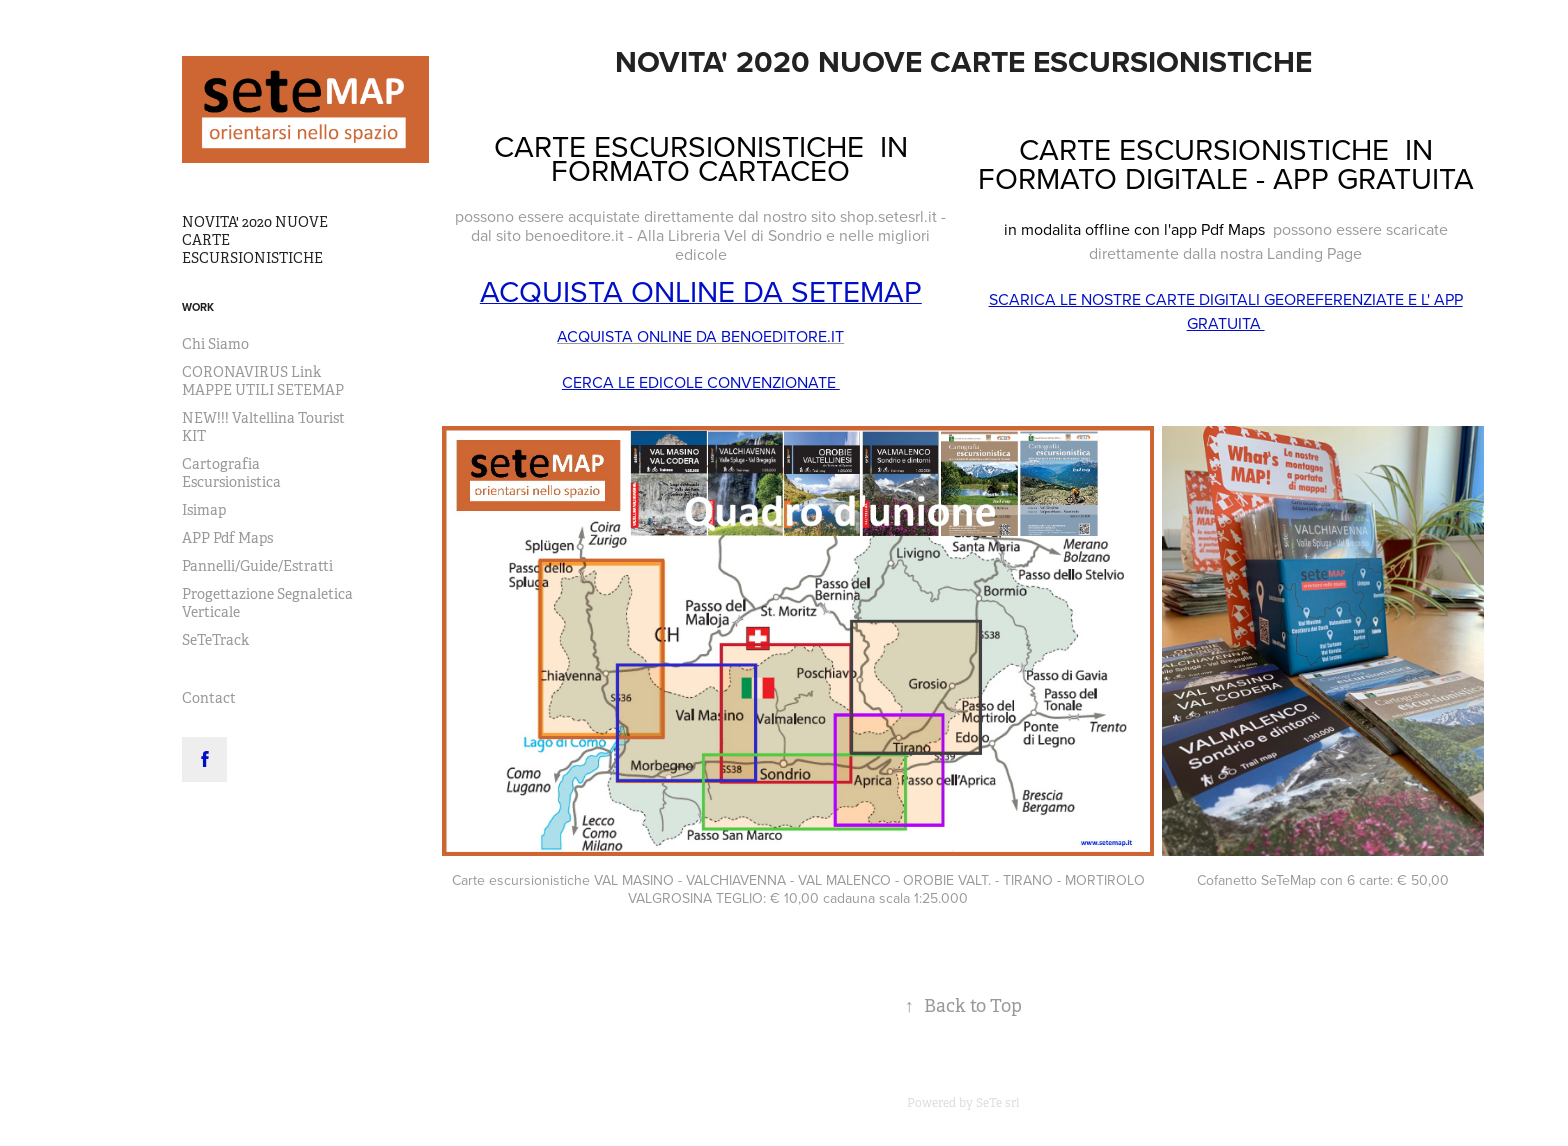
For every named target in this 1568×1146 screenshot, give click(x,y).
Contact (209, 698)
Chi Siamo (215, 344)
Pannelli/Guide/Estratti (257, 566)
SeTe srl (998, 1103)
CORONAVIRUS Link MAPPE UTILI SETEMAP (263, 381)
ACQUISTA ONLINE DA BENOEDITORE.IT (700, 336)
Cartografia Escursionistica (231, 473)
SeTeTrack (215, 640)
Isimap (204, 510)
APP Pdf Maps (227, 538)
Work (198, 307)
